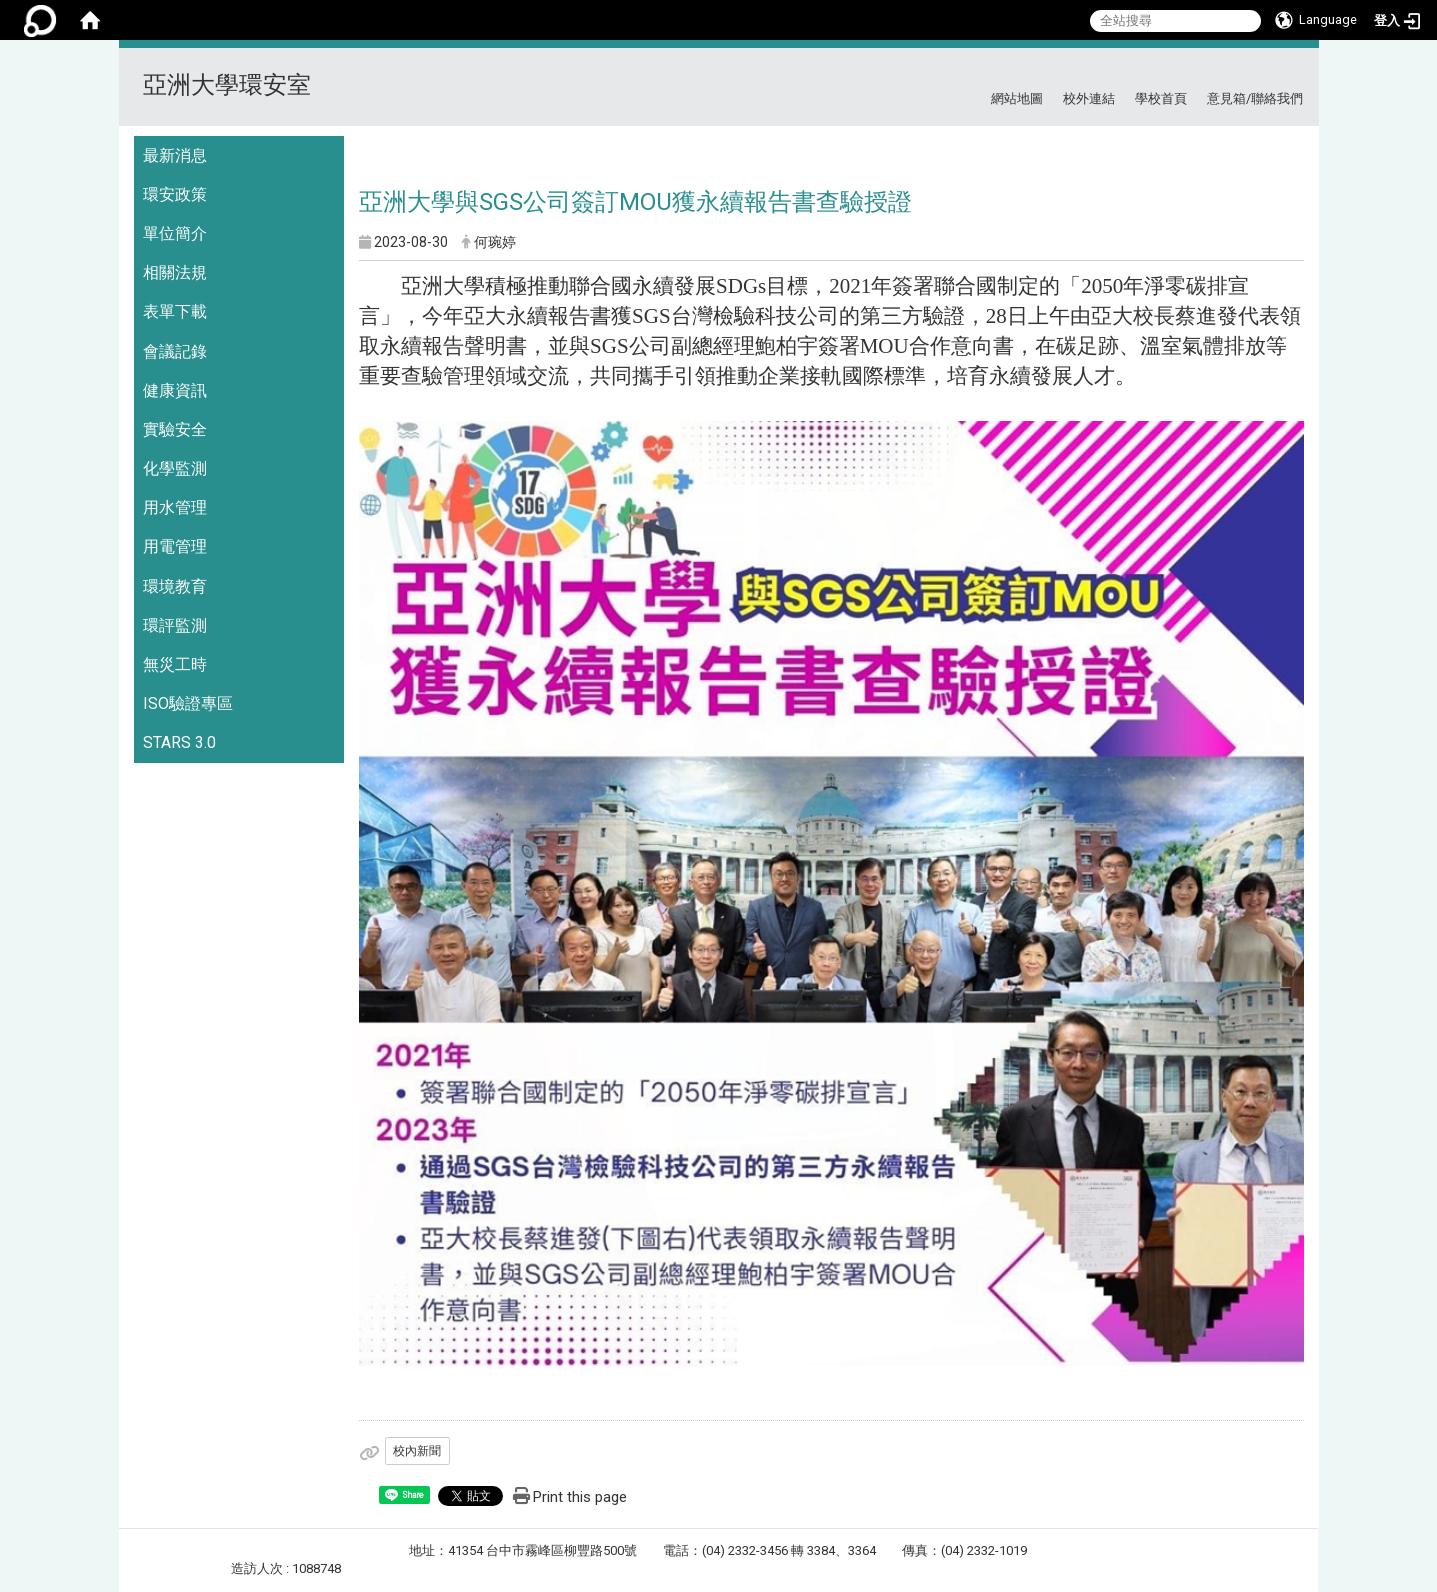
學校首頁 (1161, 98)
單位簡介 (175, 233)
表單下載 (175, 311)
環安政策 (175, 194)
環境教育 (175, 586)
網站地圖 (1017, 98)
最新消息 (175, 155)
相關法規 (175, 272)
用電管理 (175, 546)
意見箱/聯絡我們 (1255, 98)
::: (1295, 72)
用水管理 (175, 507)
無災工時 (175, 664)
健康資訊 (175, 390)
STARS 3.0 (179, 742)
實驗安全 (175, 429)
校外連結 (1089, 98)
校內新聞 (417, 1451)
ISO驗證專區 (188, 703)
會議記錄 (175, 351)
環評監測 (175, 625)
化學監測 (175, 468)
